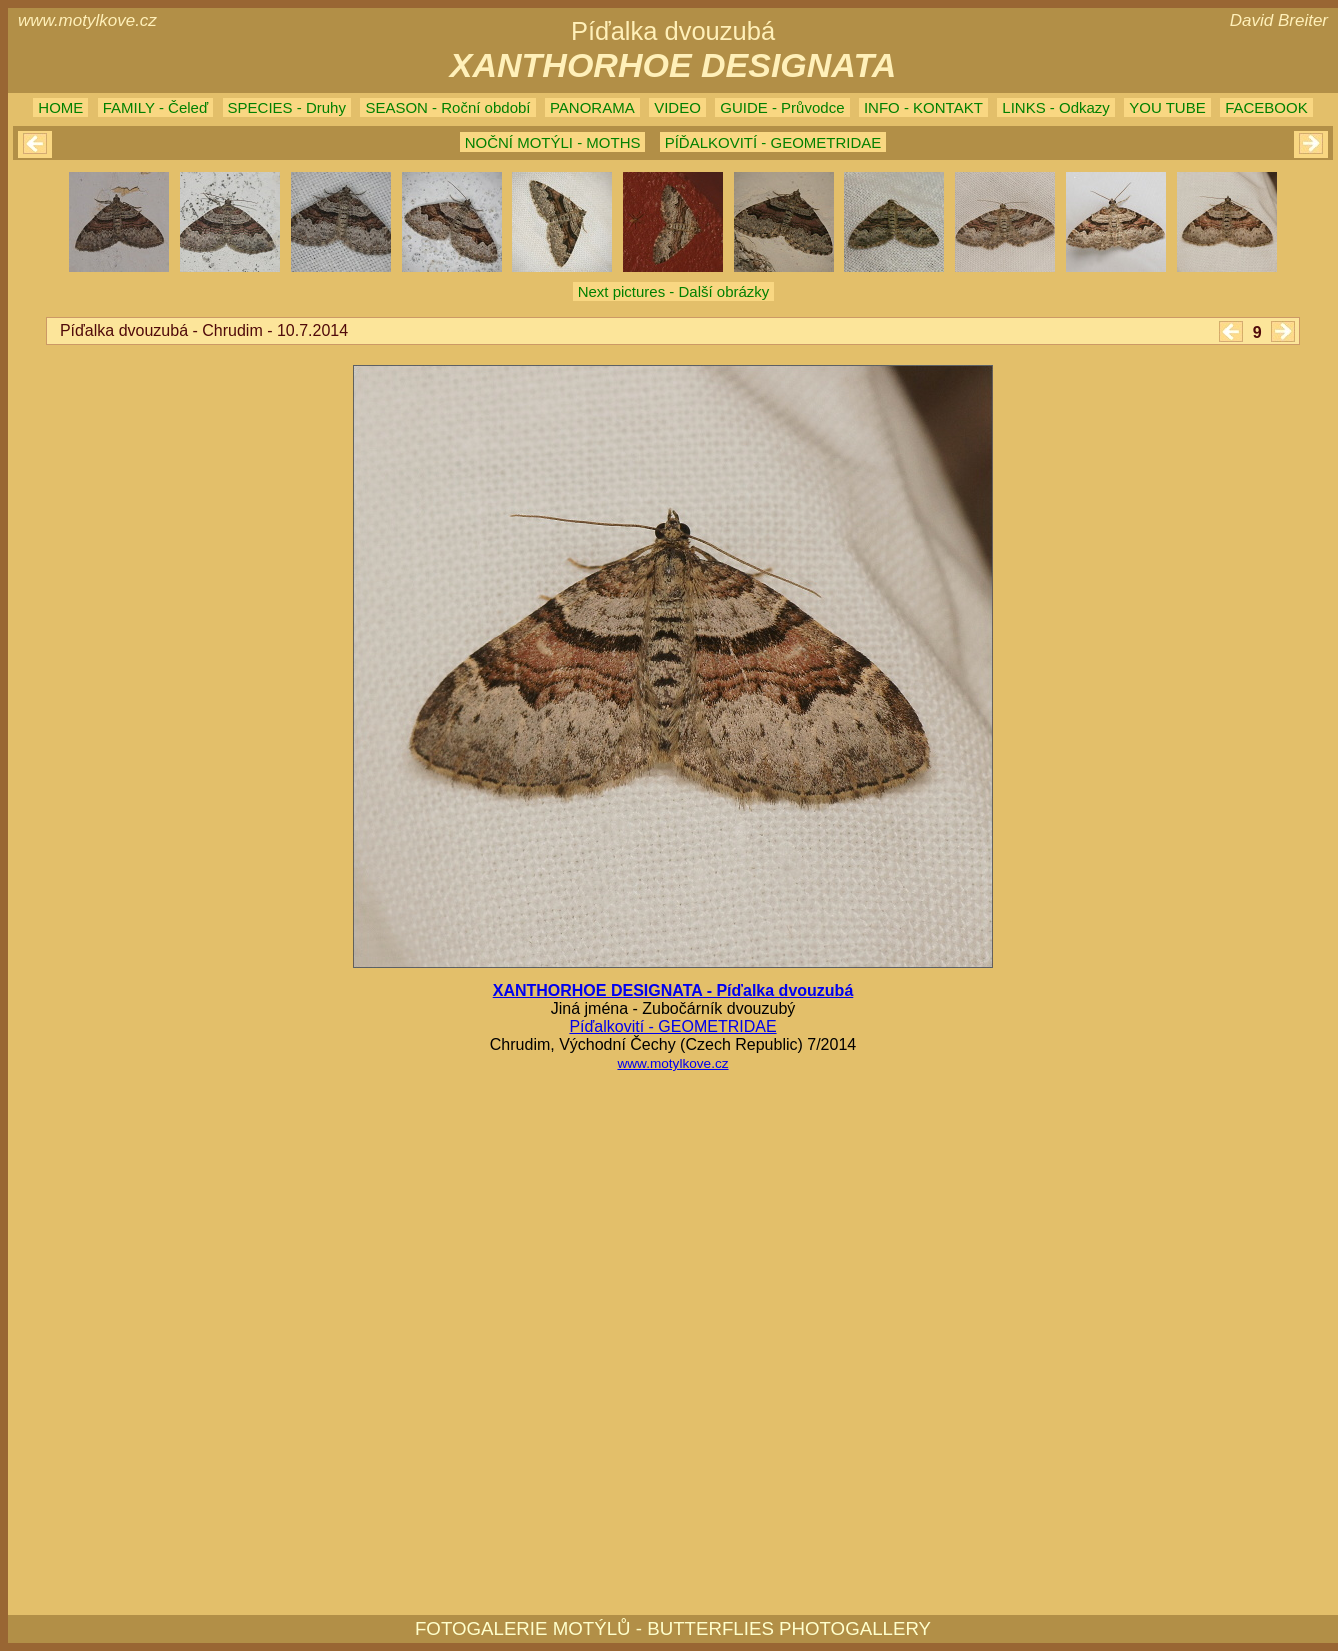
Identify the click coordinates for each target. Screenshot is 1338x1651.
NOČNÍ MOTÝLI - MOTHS (553, 142)
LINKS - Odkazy (1056, 107)
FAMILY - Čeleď (155, 107)
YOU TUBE (1167, 107)
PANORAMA (592, 107)
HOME (60, 107)
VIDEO (677, 107)
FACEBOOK (1266, 107)
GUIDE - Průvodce (782, 107)
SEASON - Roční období (447, 107)
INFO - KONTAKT (923, 107)
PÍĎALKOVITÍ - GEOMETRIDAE (773, 142)
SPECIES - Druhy (287, 107)
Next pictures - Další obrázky (674, 291)
